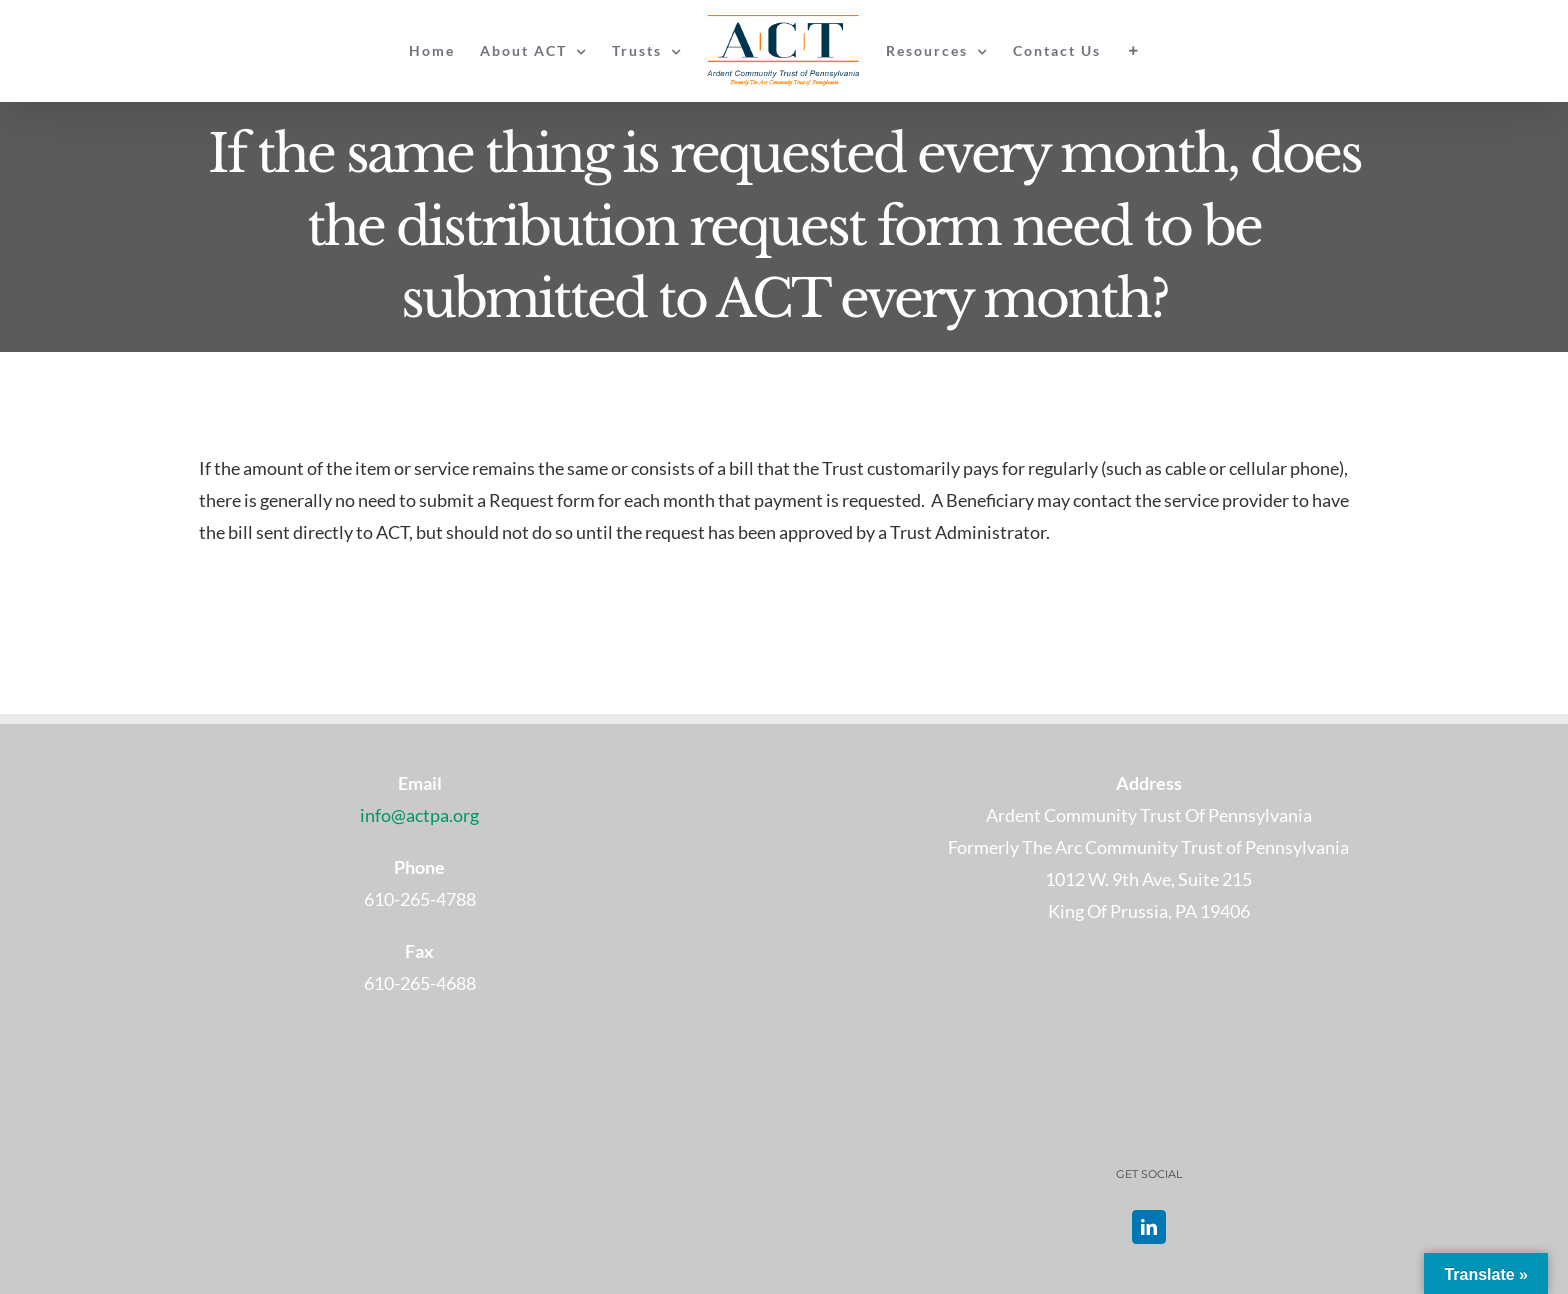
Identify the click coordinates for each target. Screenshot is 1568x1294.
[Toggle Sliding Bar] (1134, 51)
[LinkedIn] (1149, 1227)
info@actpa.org (419, 815)
